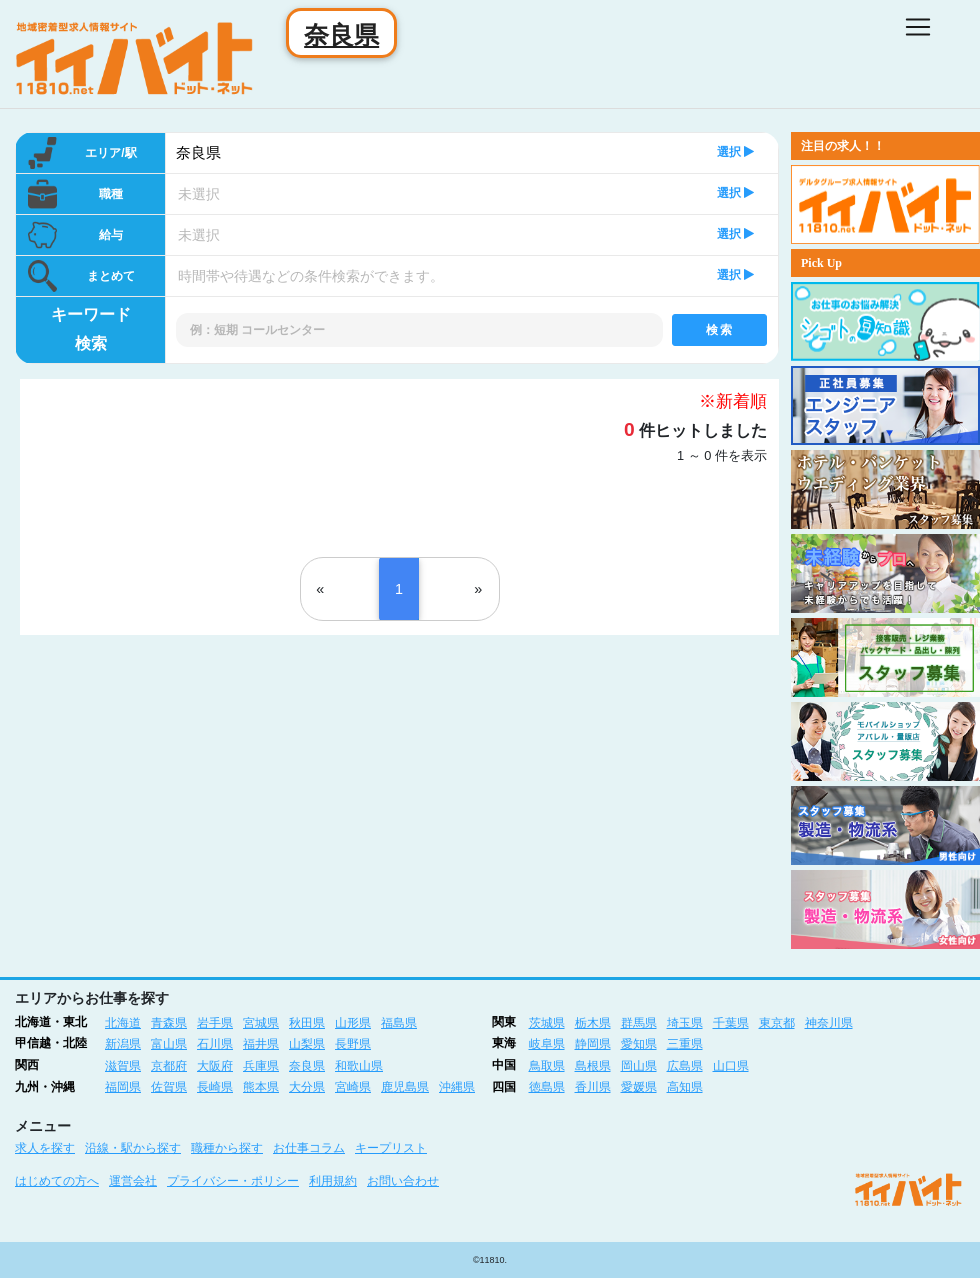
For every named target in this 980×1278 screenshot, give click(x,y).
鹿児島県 (405, 1087)
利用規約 (333, 1181)
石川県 (215, 1044)
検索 (719, 330)
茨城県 (547, 1023)
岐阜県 (547, 1044)
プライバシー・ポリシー (233, 1181)
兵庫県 (261, 1066)
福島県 (399, 1023)
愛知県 (639, 1044)
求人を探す (45, 1148)
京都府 (169, 1066)
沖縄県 (457, 1087)
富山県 (169, 1044)
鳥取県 (547, 1066)
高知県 (685, 1087)
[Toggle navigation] (918, 27)
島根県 (593, 1066)
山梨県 (307, 1044)
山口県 (731, 1066)
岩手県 (215, 1023)
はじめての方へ (57, 1181)
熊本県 (261, 1087)
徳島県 (547, 1087)
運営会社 (133, 1181)
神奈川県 (829, 1023)
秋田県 (307, 1023)
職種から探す (227, 1148)
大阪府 (215, 1066)
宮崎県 (353, 1087)
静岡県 (593, 1044)
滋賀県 (123, 1066)
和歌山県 (359, 1066)
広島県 (685, 1066)
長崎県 (215, 1087)
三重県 (685, 1044)
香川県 (593, 1087)
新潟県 (123, 1044)
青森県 (169, 1023)
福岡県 (123, 1087)
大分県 (307, 1087)
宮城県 (261, 1023)
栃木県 (593, 1023)
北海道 (123, 1023)
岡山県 (639, 1066)
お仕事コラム (309, 1148)
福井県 (261, 1044)
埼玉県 (685, 1023)
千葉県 (731, 1023)
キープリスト (391, 1148)
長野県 (353, 1044)
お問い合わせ (403, 1181)
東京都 (777, 1023)
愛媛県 (639, 1087)
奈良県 (198, 152)
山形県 (353, 1023)
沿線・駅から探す (133, 1148)
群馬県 (639, 1023)
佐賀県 (169, 1087)
